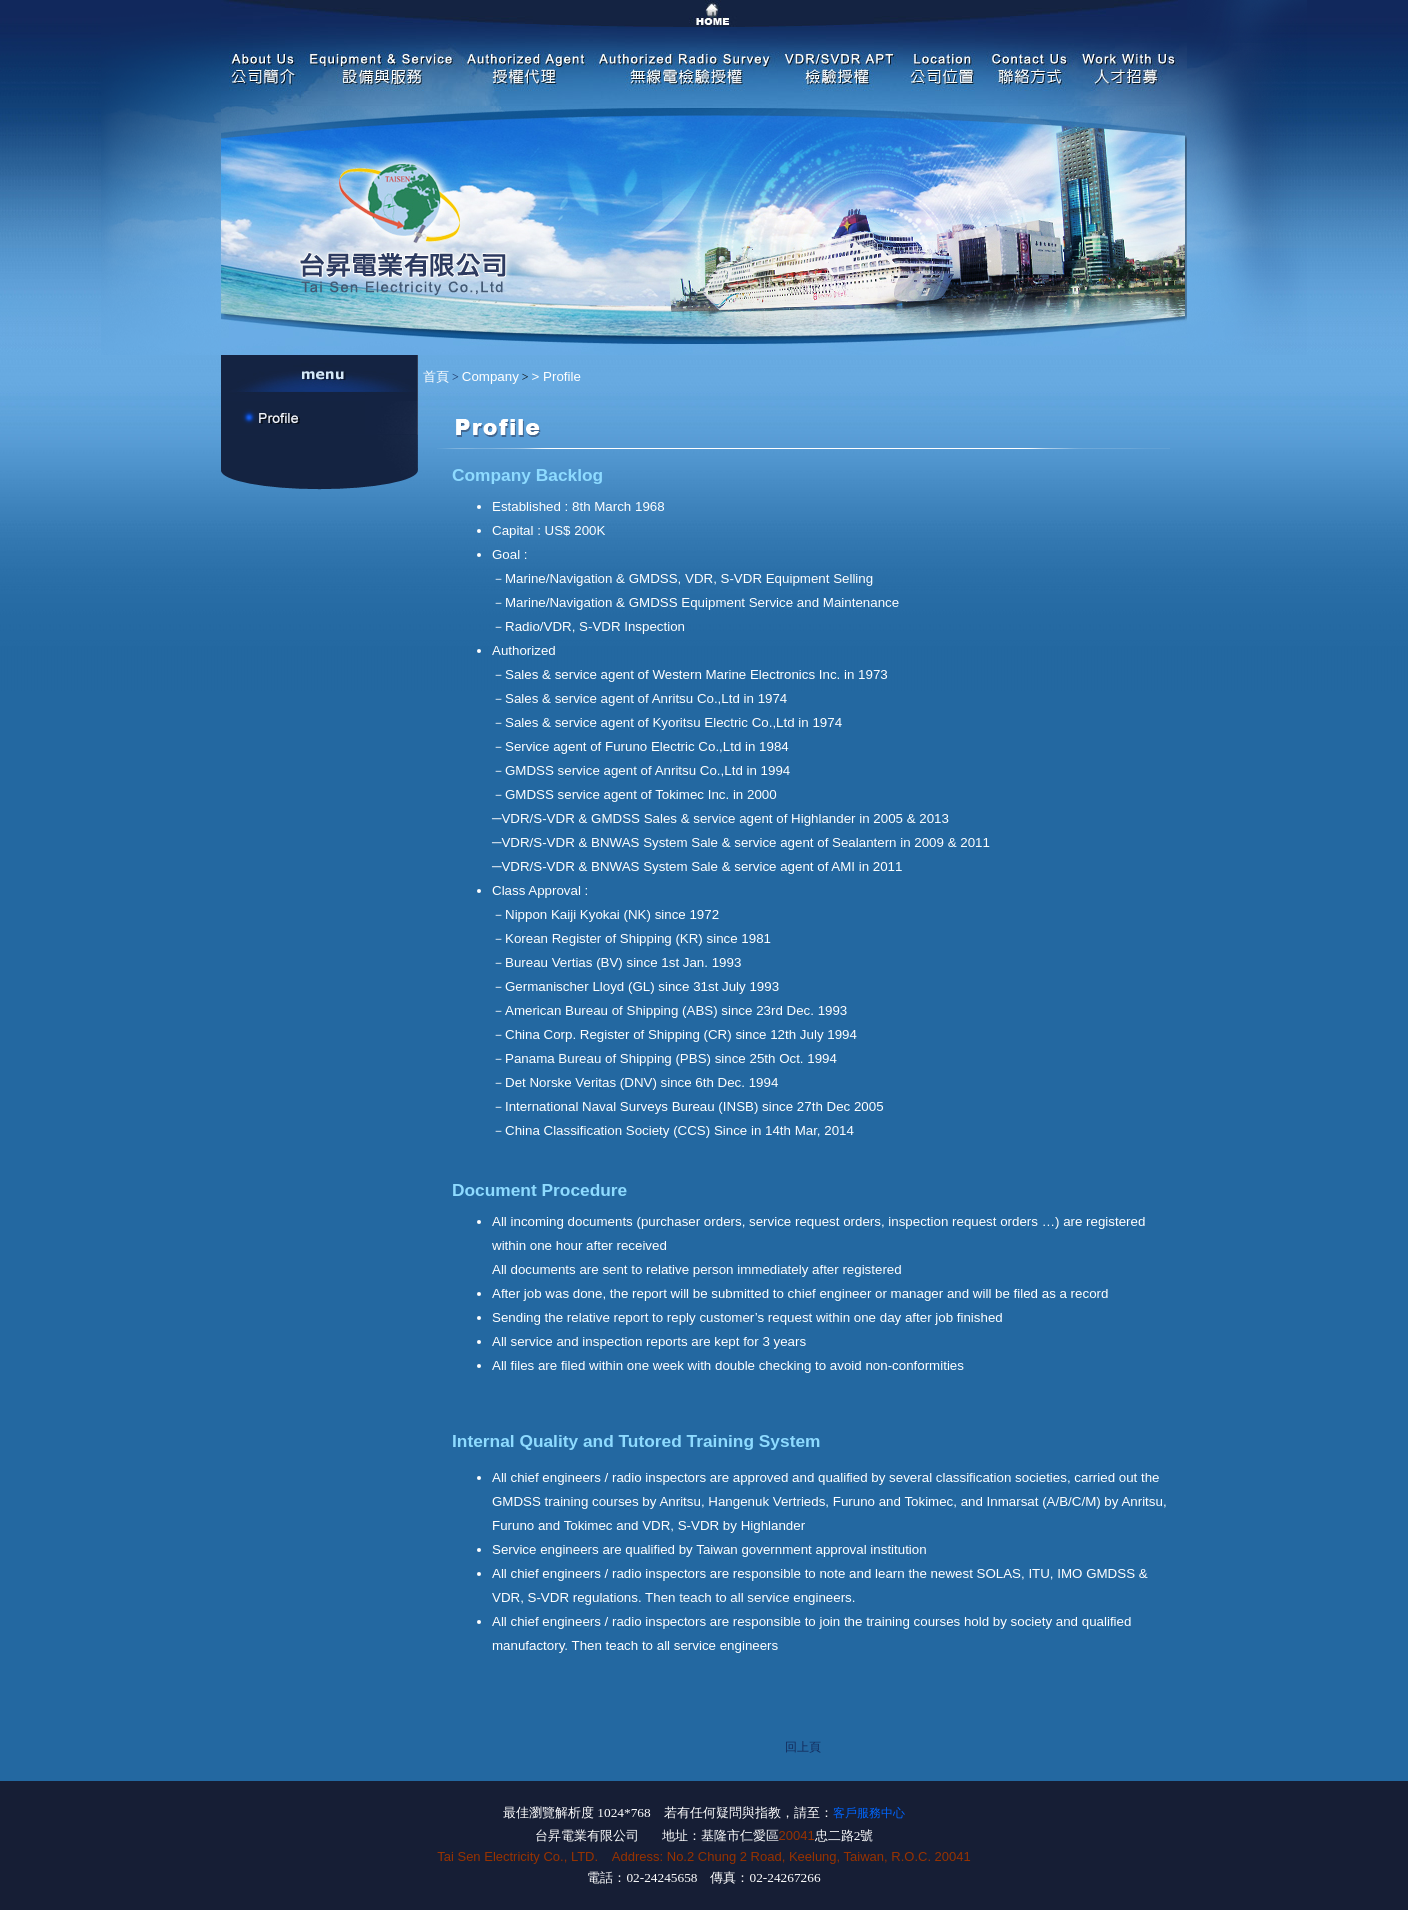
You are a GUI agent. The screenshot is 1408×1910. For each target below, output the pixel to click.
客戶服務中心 (869, 1813)
